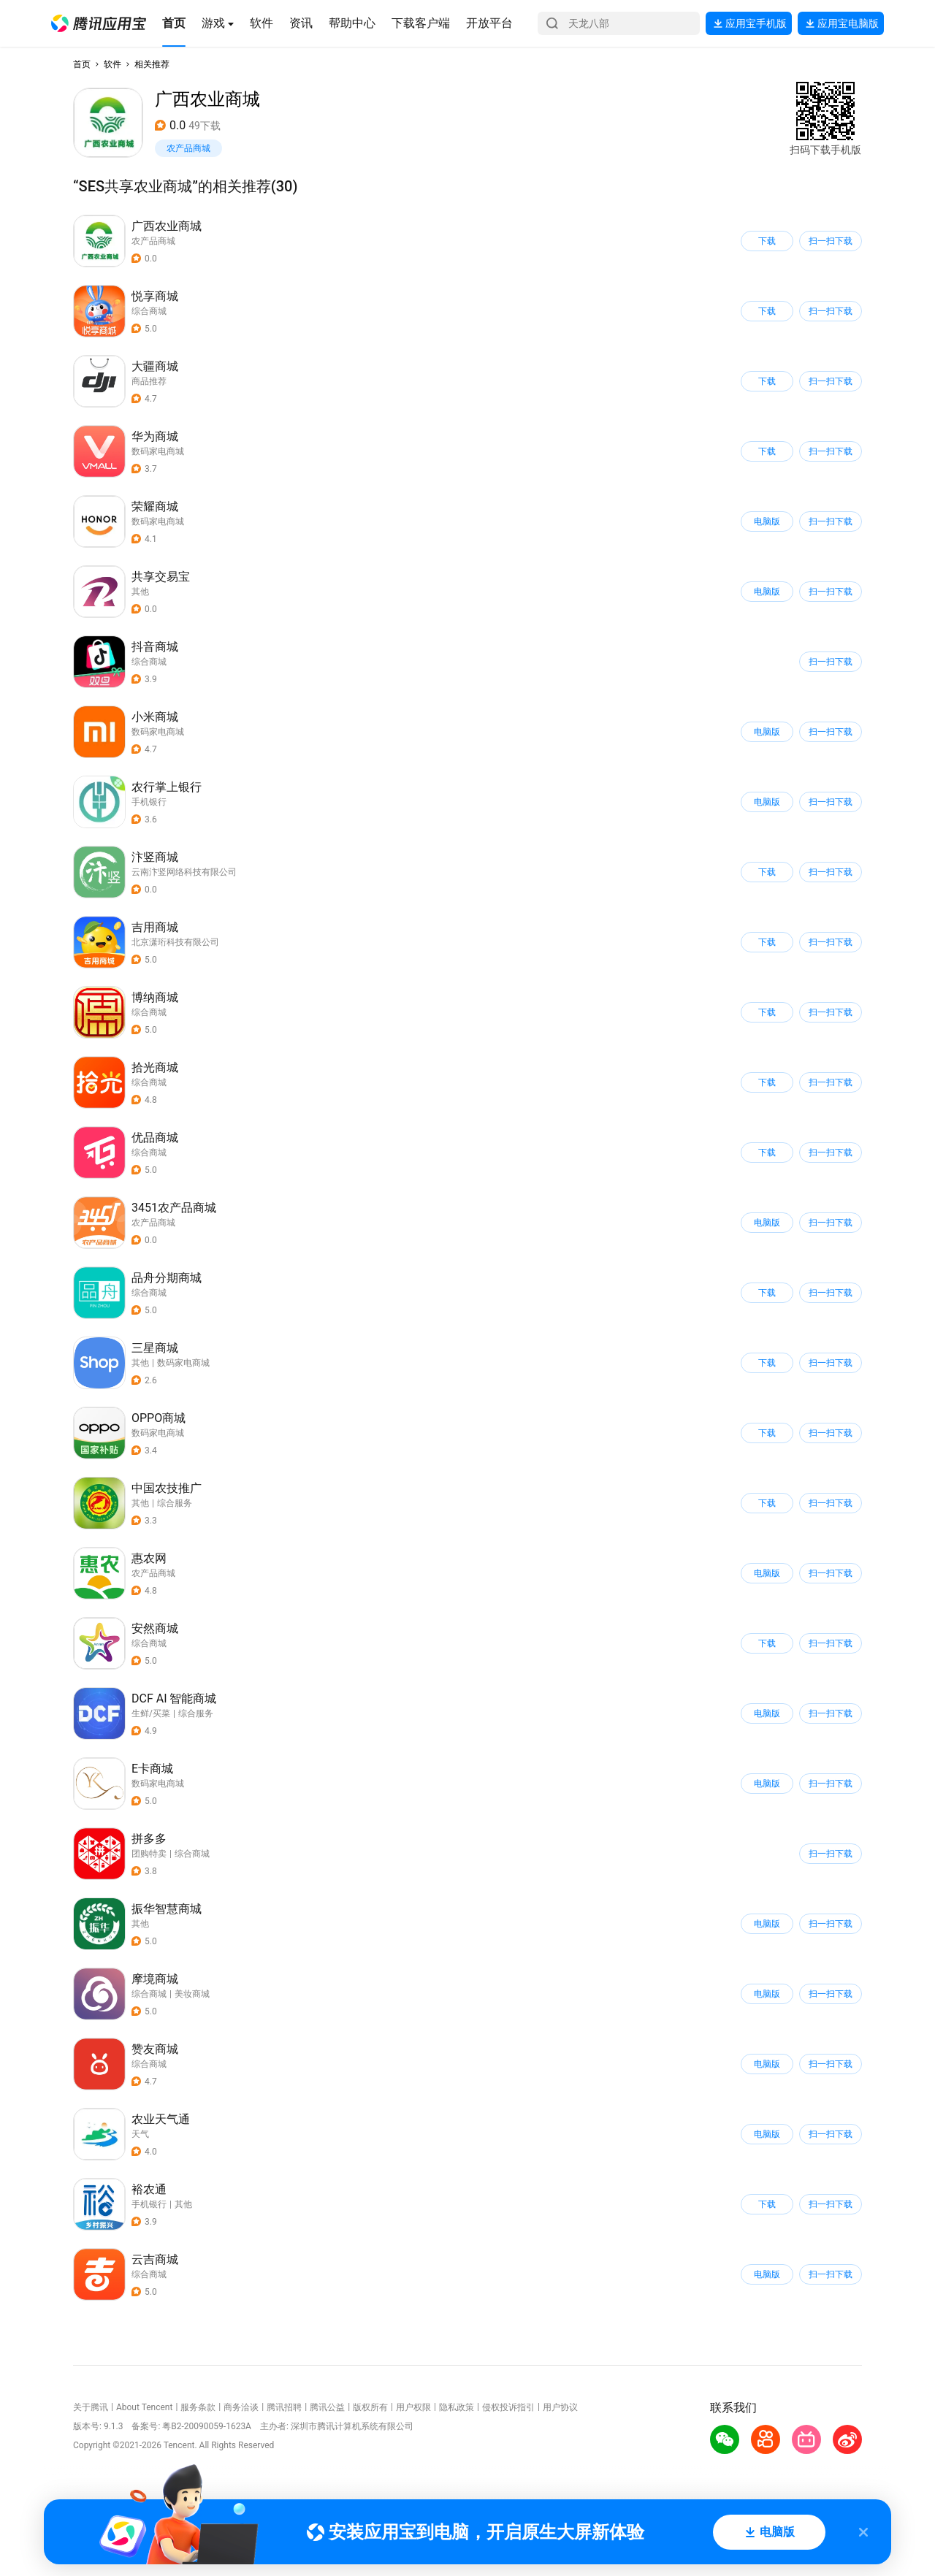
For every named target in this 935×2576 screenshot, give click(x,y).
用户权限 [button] (413, 2407)
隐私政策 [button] (456, 2407)
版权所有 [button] (370, 2407)
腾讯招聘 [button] (284, 2407)
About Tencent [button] (144, 2407)
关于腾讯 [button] (90, 2407)
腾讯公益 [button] (327, 2407)
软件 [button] (112, 64)
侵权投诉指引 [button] (508, 2407)
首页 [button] (82, 64)
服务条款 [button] (197, 2407)
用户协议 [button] (560, 2407)
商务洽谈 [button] (241, 2407)
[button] (98, 23)
